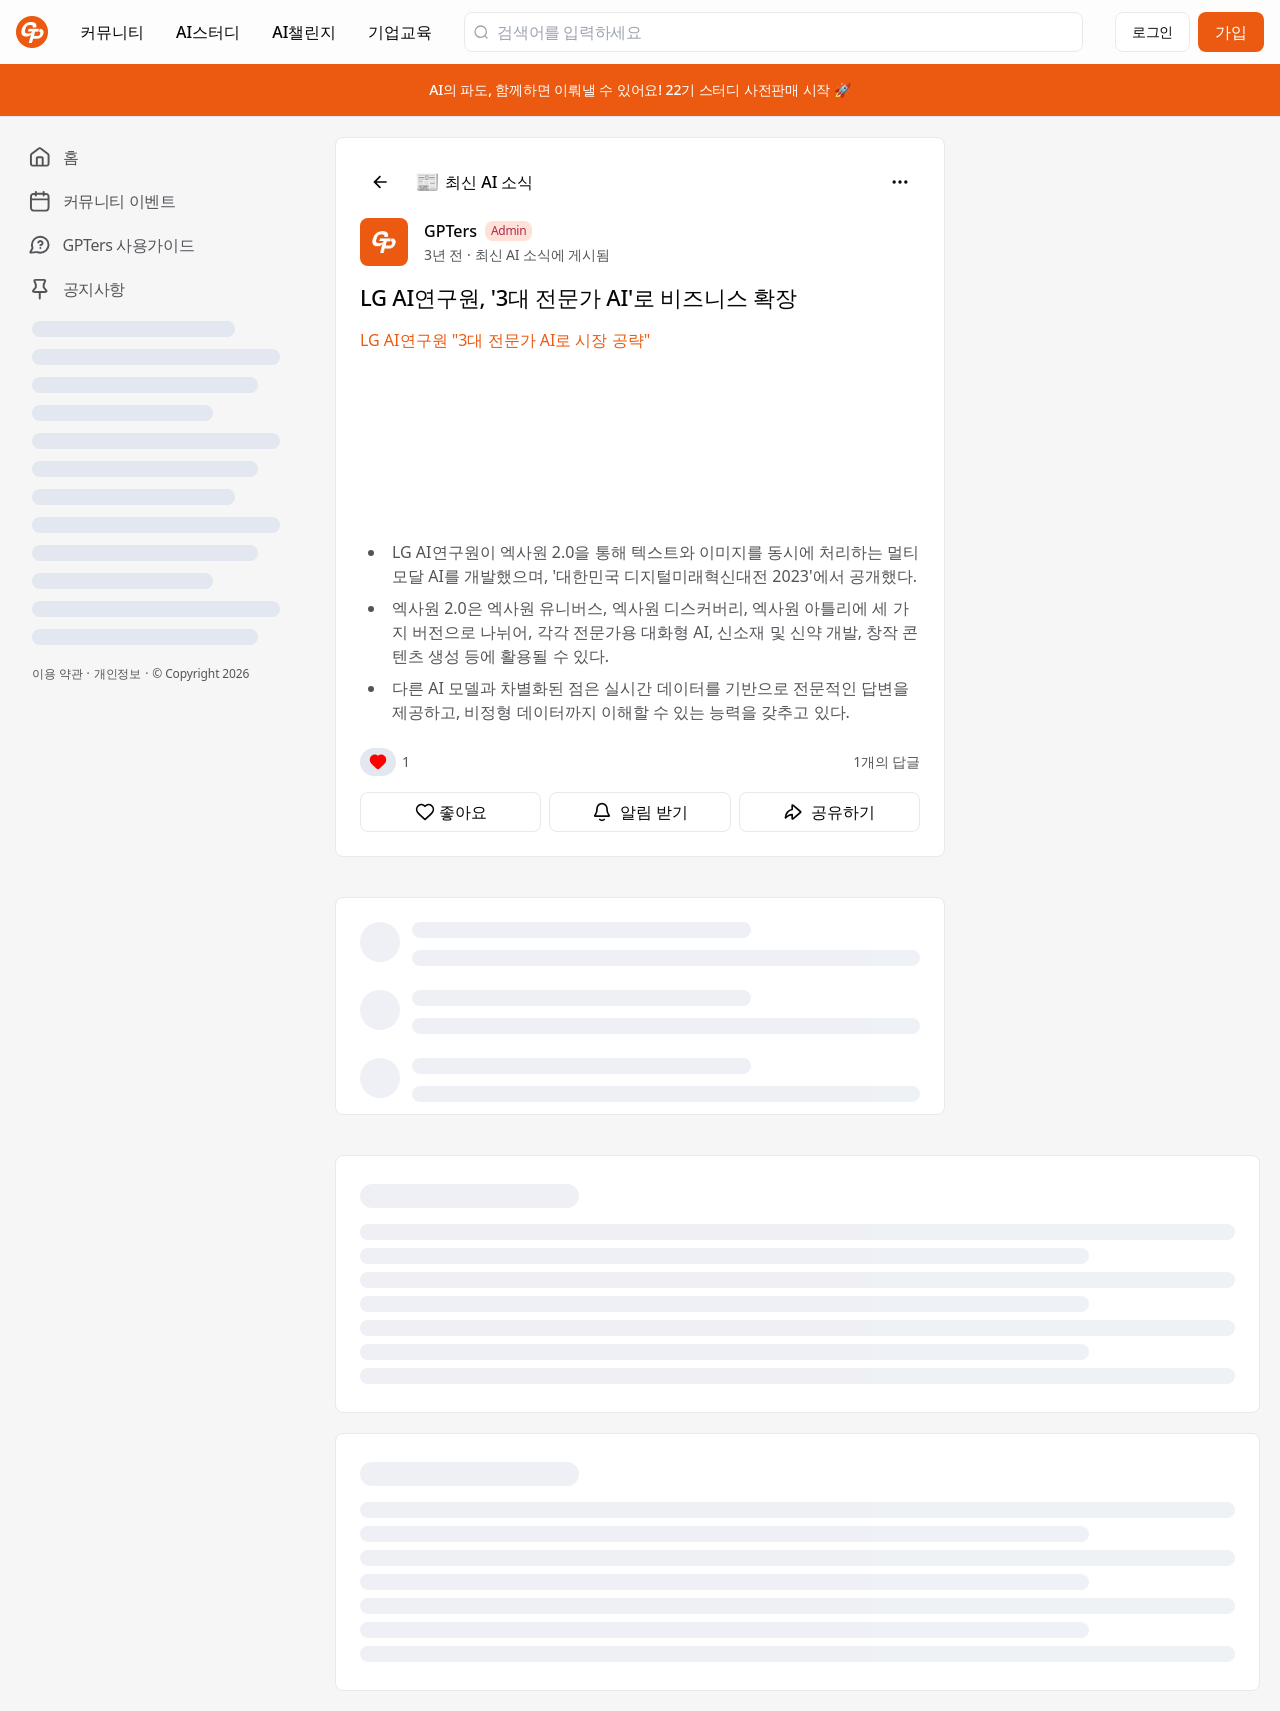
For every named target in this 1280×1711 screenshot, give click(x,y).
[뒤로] (380, 182)
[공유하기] (829, 812)
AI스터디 (208, 32)
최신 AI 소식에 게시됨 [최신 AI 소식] (542, 254)
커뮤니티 (112, 32)
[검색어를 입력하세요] (785, 32)
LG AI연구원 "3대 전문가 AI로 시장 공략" (505, 340)
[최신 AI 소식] (475, 182)
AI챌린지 (304, 38)
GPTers (450, 231)
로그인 (1152, 31)
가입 (1231, 32)
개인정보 (118, 673)
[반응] (378, 762)
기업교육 (400, 38)
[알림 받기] (639, 812)
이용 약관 (57, 673)
